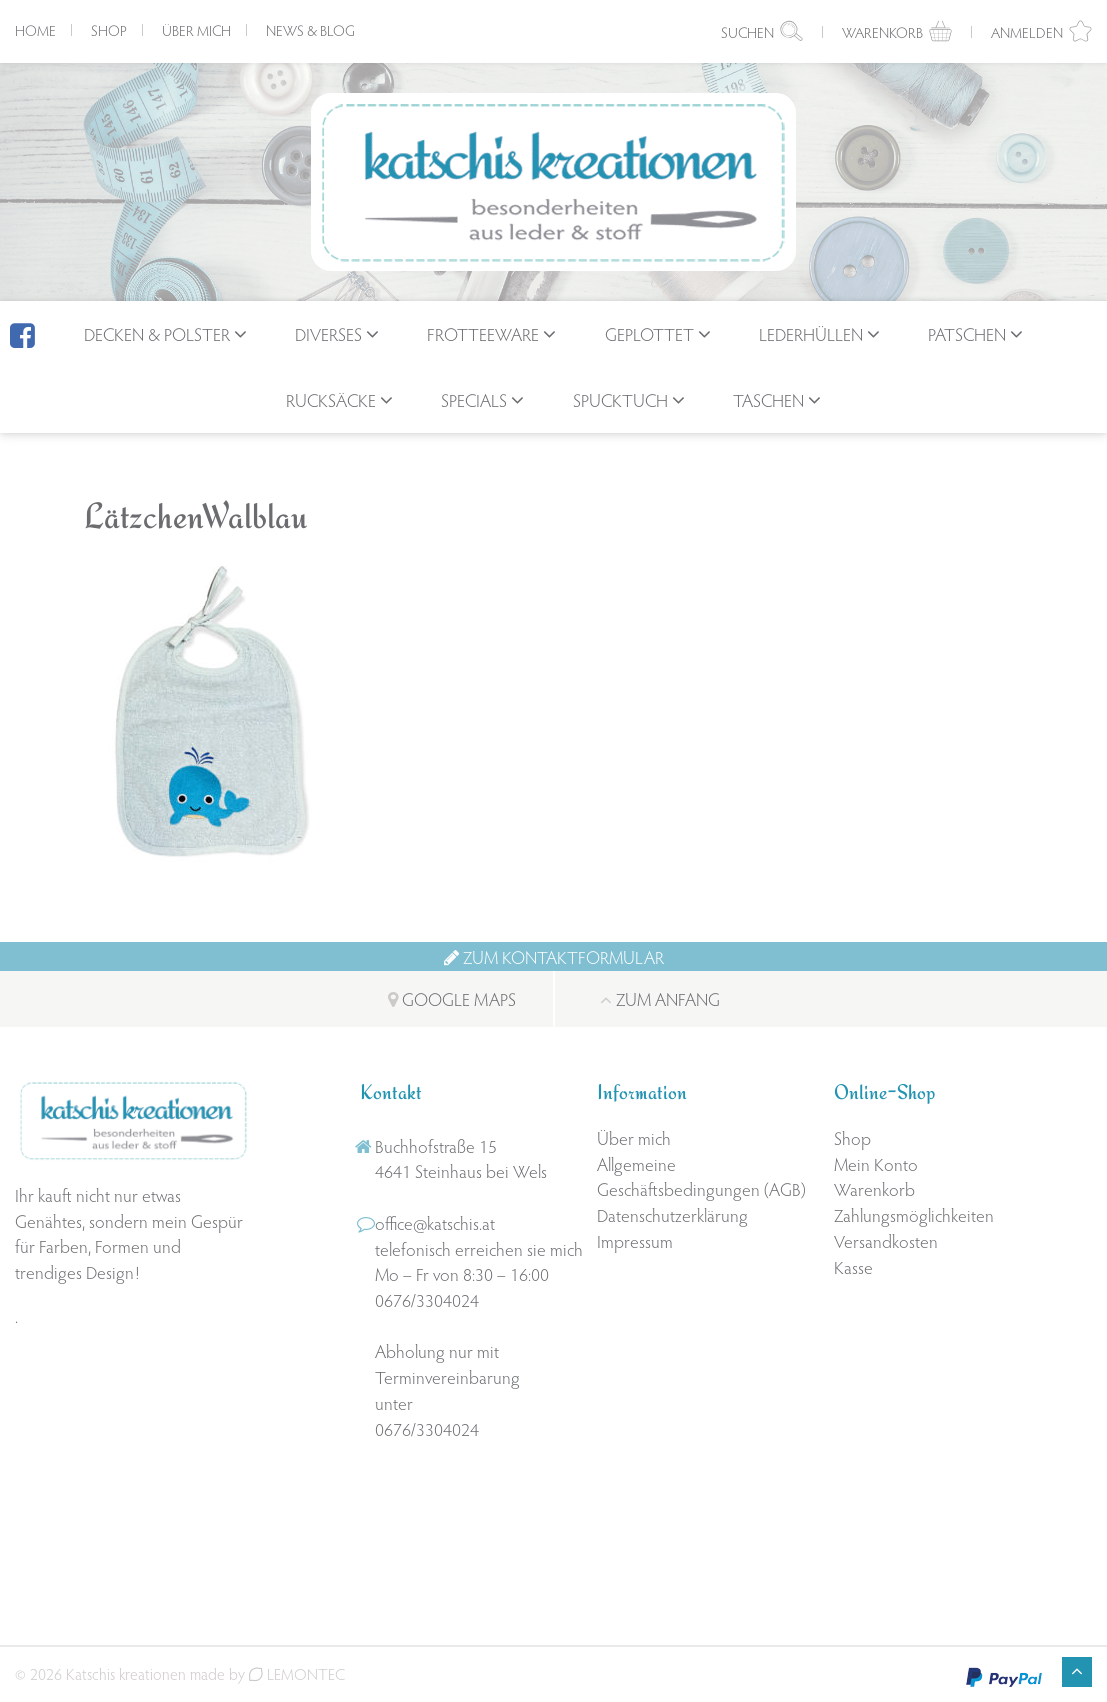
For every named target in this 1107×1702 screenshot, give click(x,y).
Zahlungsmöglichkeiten (914, 1214)
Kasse (853, 1266)
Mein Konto (876, 1163)
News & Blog (310, 30)
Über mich (196, 30)
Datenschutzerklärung (672, 1214)
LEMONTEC (297, 1673)
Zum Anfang (660, 998)
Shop (109, 30)
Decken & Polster (157, 333)
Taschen (768, 399)
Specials (474, 399)
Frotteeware (483, 333)
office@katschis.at (435, 1222)
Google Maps (452, 998)
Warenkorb (874, 1188)
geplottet (649, 333)
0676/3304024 (427, 1299)
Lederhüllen (811, 333)
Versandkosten (886, 1240)
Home (35, 30)
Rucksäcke (331, 399)
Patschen (967, 333)
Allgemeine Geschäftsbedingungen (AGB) (701, 1176)
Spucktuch (620, 399)
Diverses (328, 333)
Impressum (635, 1240)
